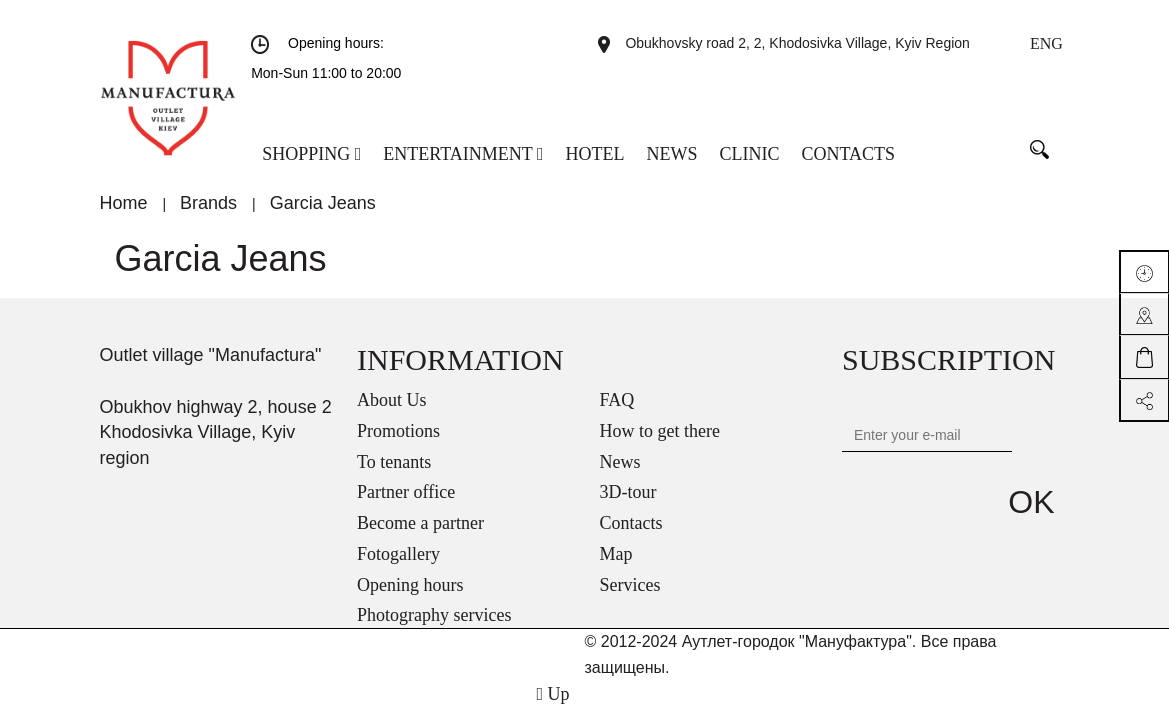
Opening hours (410, 585)
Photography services (434, 615)
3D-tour (628, 492)
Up (552, 694)
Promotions (398, 431)
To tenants (394, 462)
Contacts (631, 523)
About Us (392, 400)
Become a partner (420, 523)
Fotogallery (398, 554)
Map (616, 554)
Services (630, 585)
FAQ (617, 400)
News (620, 462)
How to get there (660, 431)
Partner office (406, 492)
